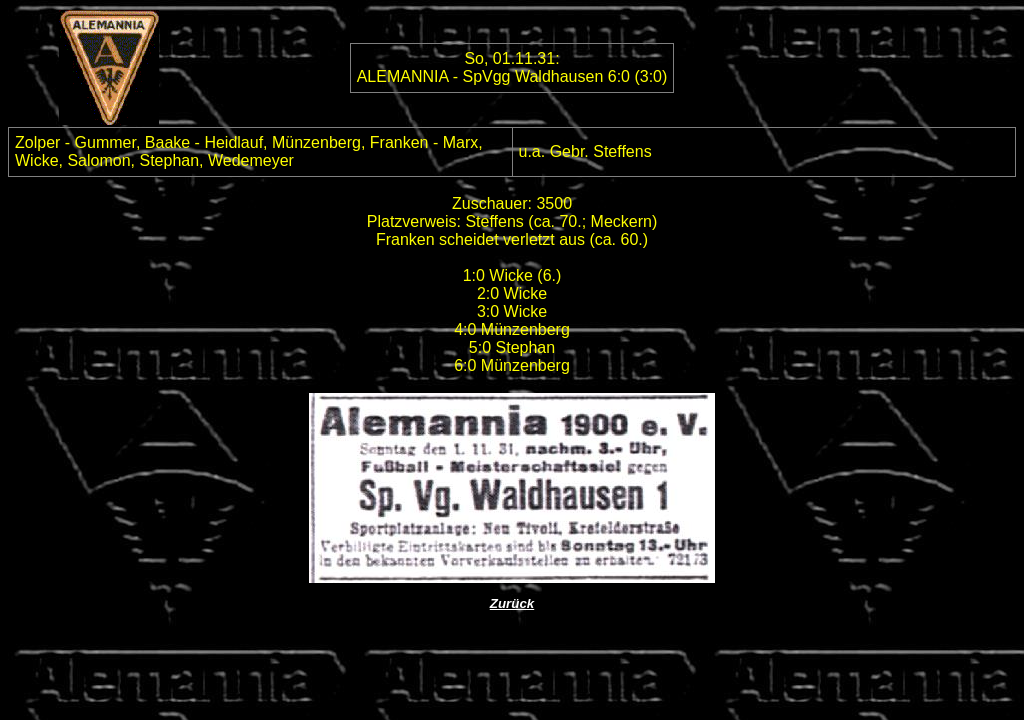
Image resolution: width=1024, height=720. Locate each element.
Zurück (512, 603)
